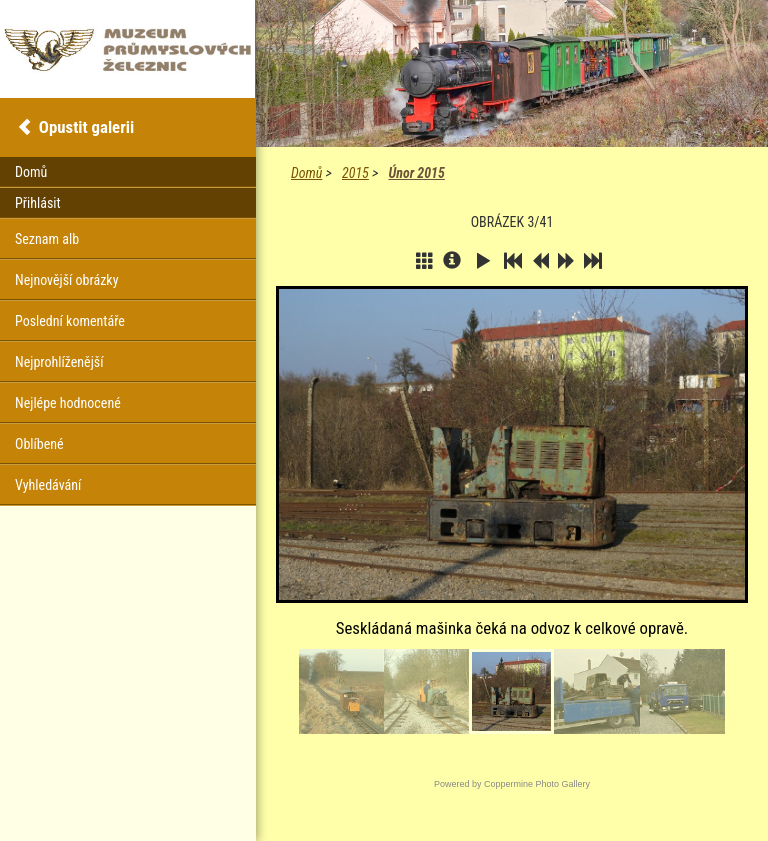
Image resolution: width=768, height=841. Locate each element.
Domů (306, 173)
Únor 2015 (416, 173)
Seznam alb (47, 239)
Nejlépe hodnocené (68, 403)
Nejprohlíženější (59, 362)
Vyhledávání (48, 485)
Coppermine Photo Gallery (537, 784)
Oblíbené (39, 444)
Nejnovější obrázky (67, 280)
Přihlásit (38, 203)
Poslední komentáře (70, 321)
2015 (355, 173)
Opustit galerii (86, 127)
